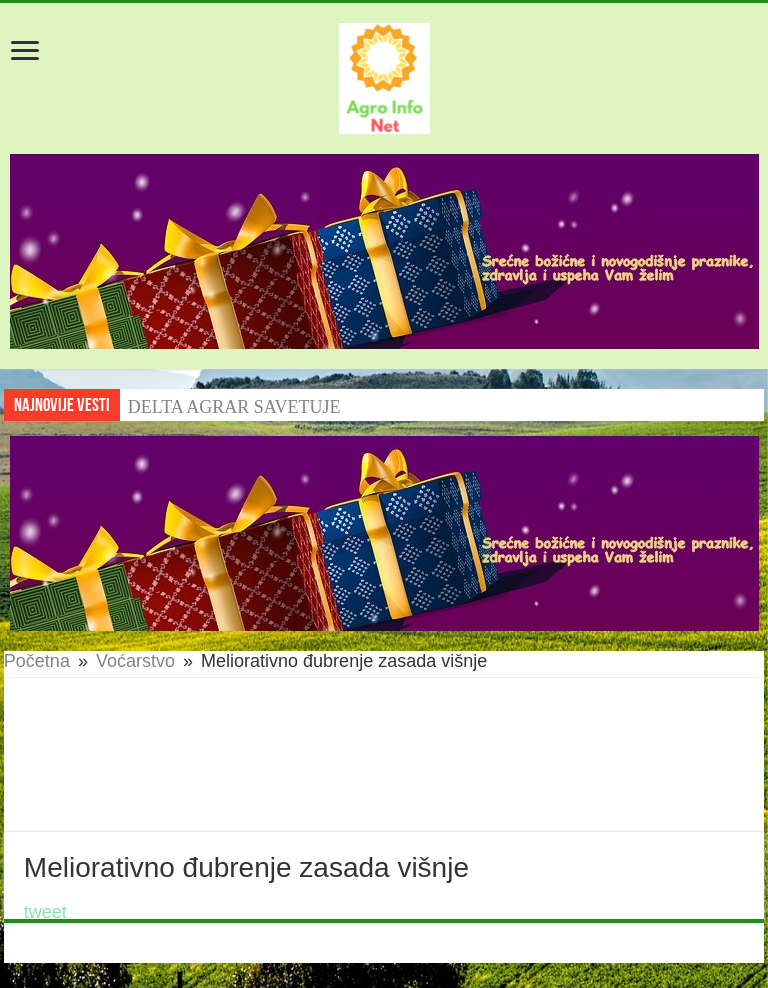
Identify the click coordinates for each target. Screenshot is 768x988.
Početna (37, 661)
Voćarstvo (135, 661)
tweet (45, 912)
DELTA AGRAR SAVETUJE (234, 407)
